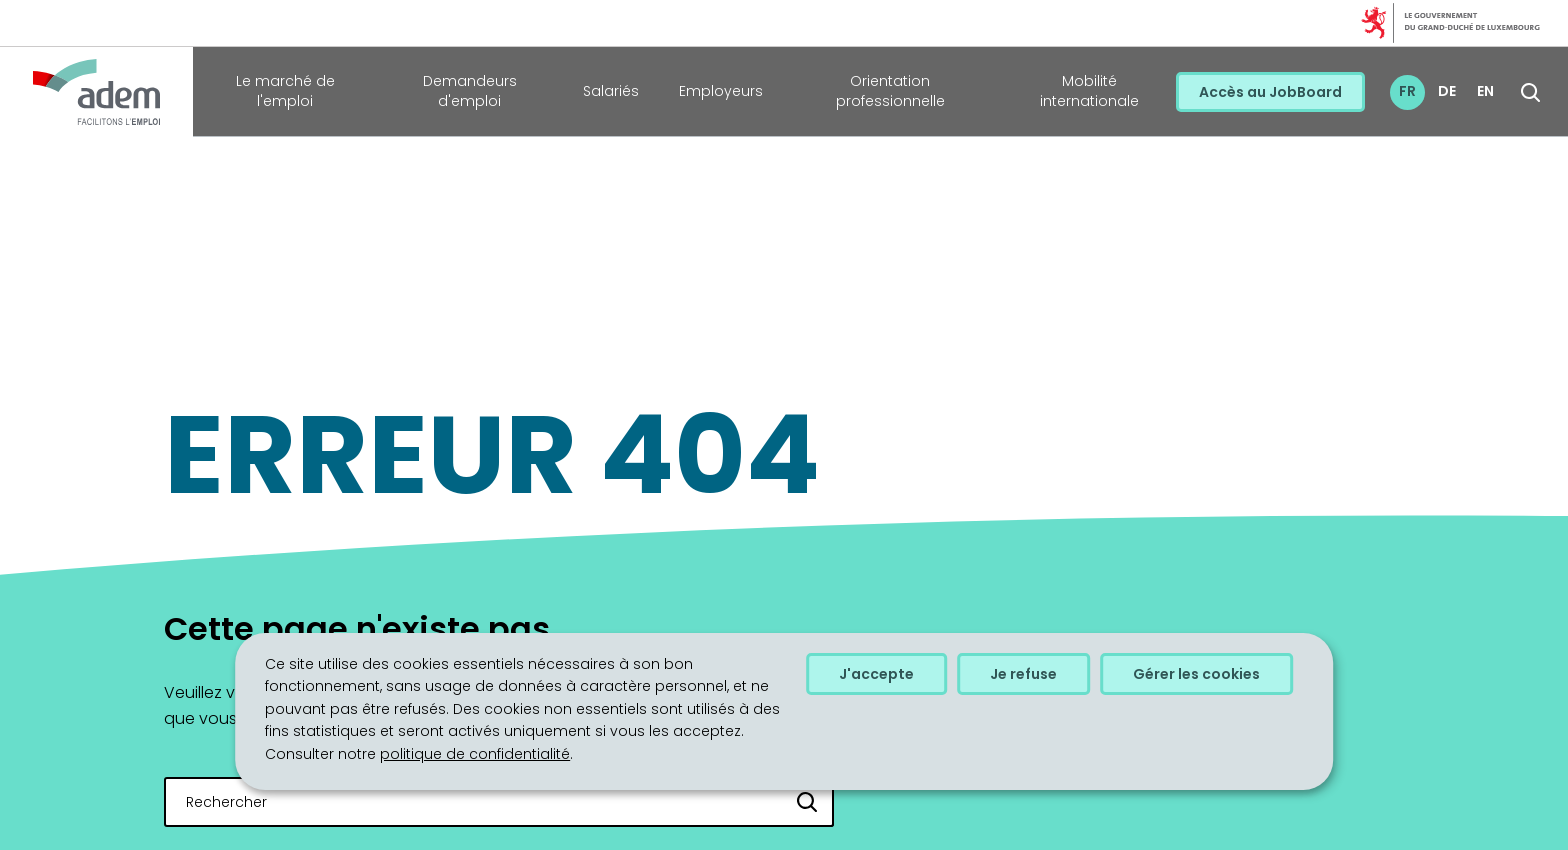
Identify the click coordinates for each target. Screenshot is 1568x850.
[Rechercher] (808, 802)
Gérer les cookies (1196, 674)
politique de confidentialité (475, 754)
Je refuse (1023, 674)
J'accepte (876, 674)
